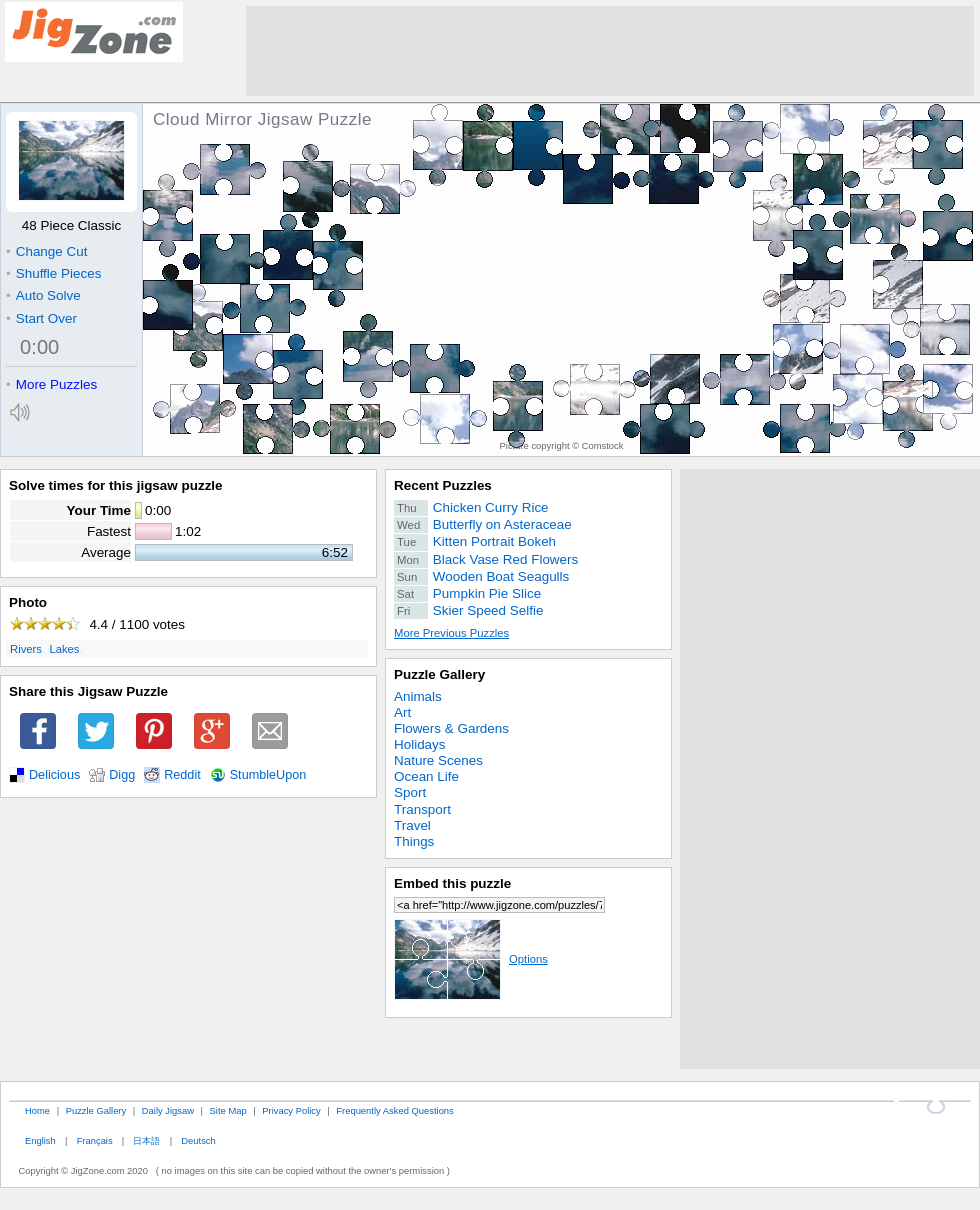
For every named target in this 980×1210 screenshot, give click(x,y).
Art (402, 712)
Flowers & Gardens (451, 728)
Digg (122, 775)
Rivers (26, 649)
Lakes (64, 649)
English (40, 1140)
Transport (422, 809)
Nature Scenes (438, 760)
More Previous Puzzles (451, 633)
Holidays (420, 744)
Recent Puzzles (443, 485)
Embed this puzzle (452, 883)
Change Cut (46, 251)
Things (414, 841)
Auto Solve (43, 295)
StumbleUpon (268, 775)
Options (471, 959)
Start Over (41, 318)
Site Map (228, 1110)
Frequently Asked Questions (394, 1110)
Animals (418, 696)
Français (95, 1140)
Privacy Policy (291, 1110)
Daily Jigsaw (168, 1110)
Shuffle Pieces (53, 273)
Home (37, 1110)
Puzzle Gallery (439, 674)
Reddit (182, 775)
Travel (412, 825)
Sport (410, 792)
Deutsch (198, 1140)
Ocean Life (426, 776)
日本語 (146, 1140)
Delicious (54, 775)
